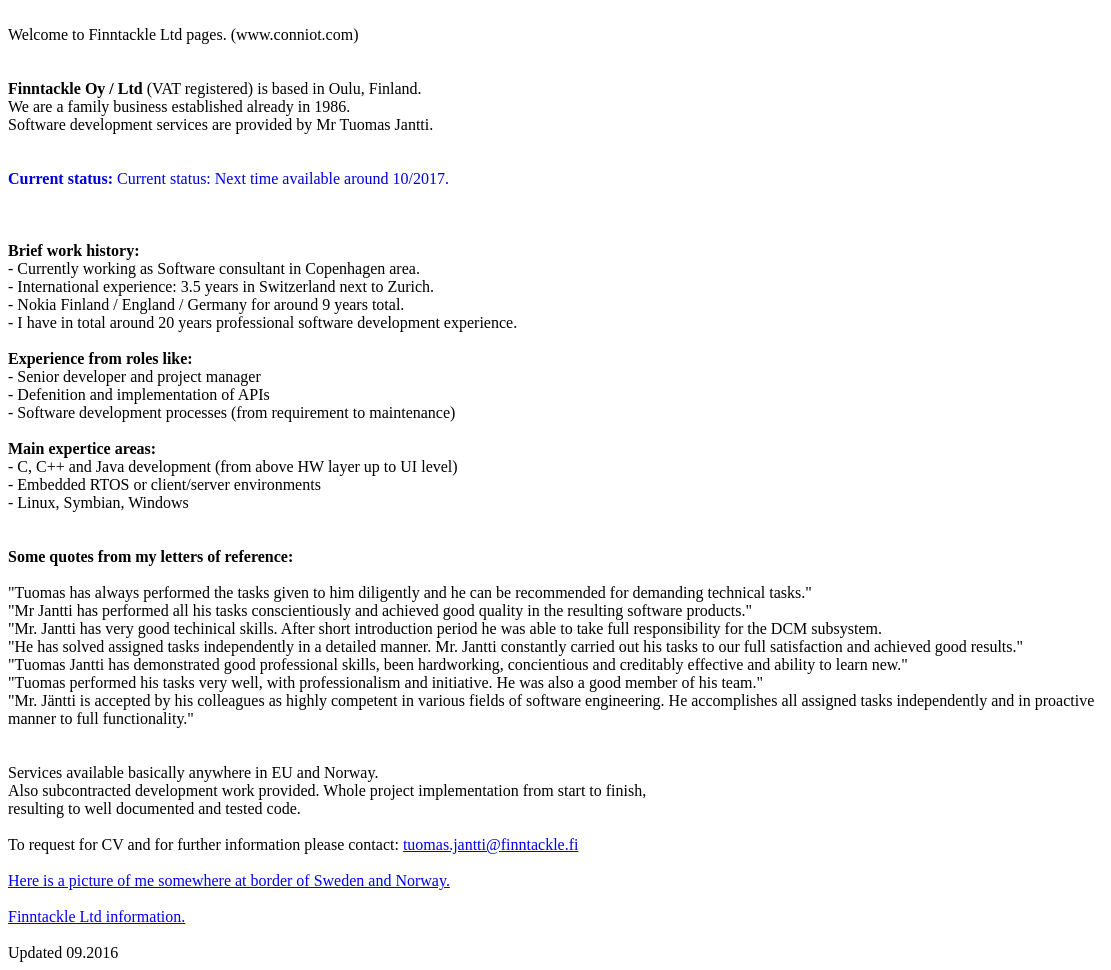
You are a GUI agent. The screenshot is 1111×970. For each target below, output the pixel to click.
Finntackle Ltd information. (96, 916)
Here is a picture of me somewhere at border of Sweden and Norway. (229, 880)
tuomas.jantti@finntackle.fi (491, 844)
